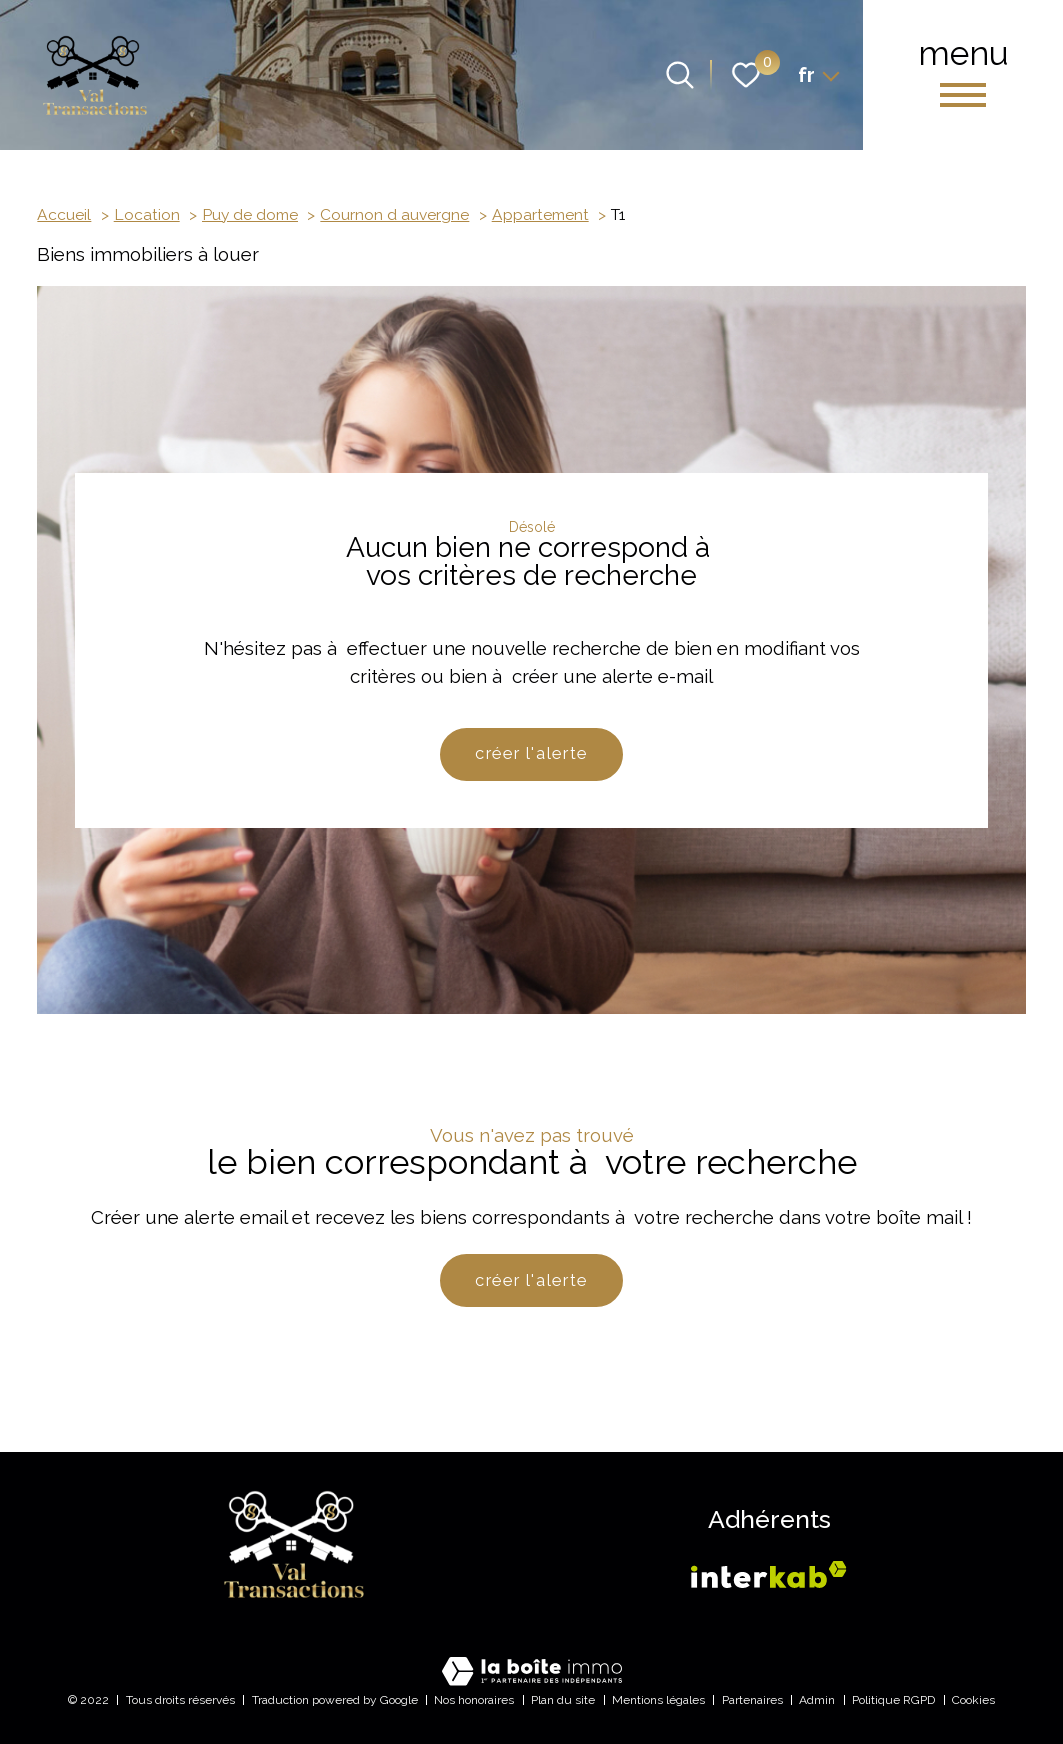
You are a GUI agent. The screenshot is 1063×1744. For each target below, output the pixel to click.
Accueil (64, 214)
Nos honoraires (474, 1700)
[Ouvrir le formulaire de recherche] (680, 75)
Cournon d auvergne (394, 214)
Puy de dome (250, 214)
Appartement (540, 214)
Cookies (973, 1700)
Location (147, 214)
